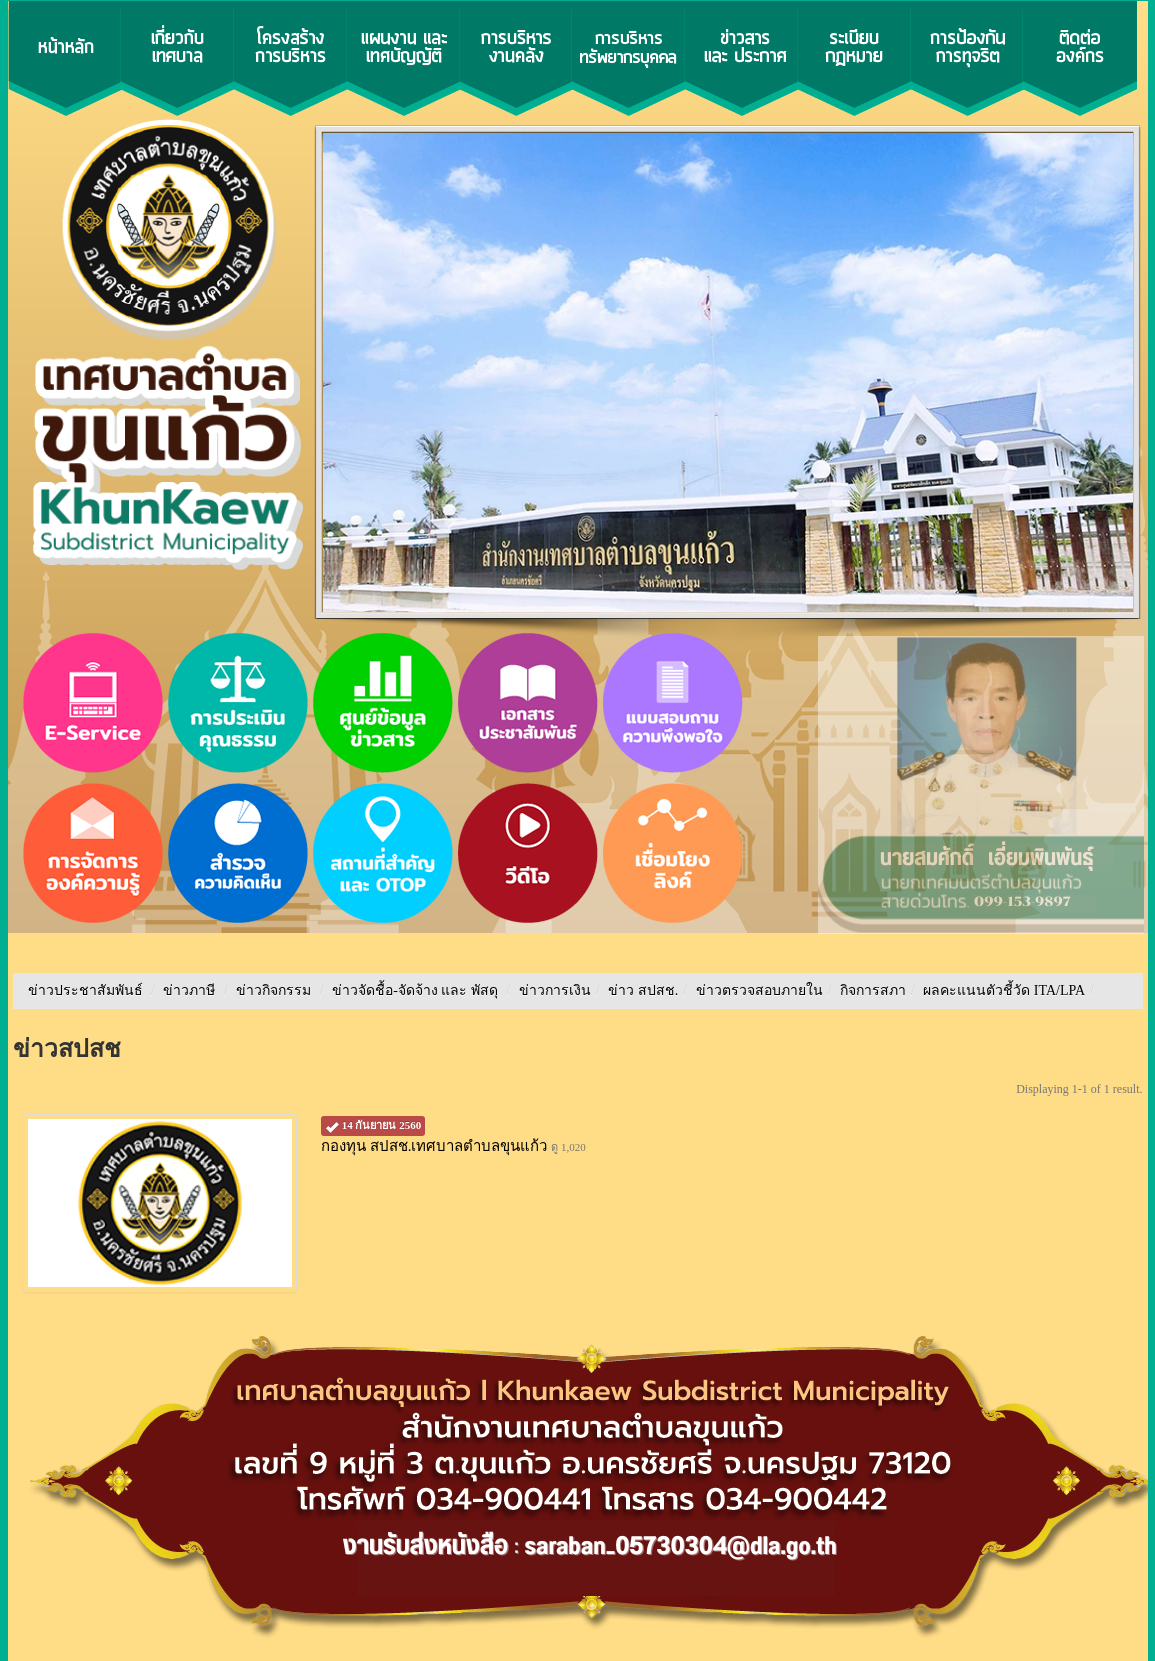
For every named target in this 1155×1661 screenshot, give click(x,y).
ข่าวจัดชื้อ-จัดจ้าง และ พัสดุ (415, 990)
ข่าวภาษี (189, 990)
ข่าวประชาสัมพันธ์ (85, 990)
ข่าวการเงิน (555, 990)
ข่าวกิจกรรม (273, 990)
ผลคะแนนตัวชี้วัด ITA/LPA (1004, 990)
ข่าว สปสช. (643, 990)
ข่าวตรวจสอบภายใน (759, 990)
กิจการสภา (873, 990)
